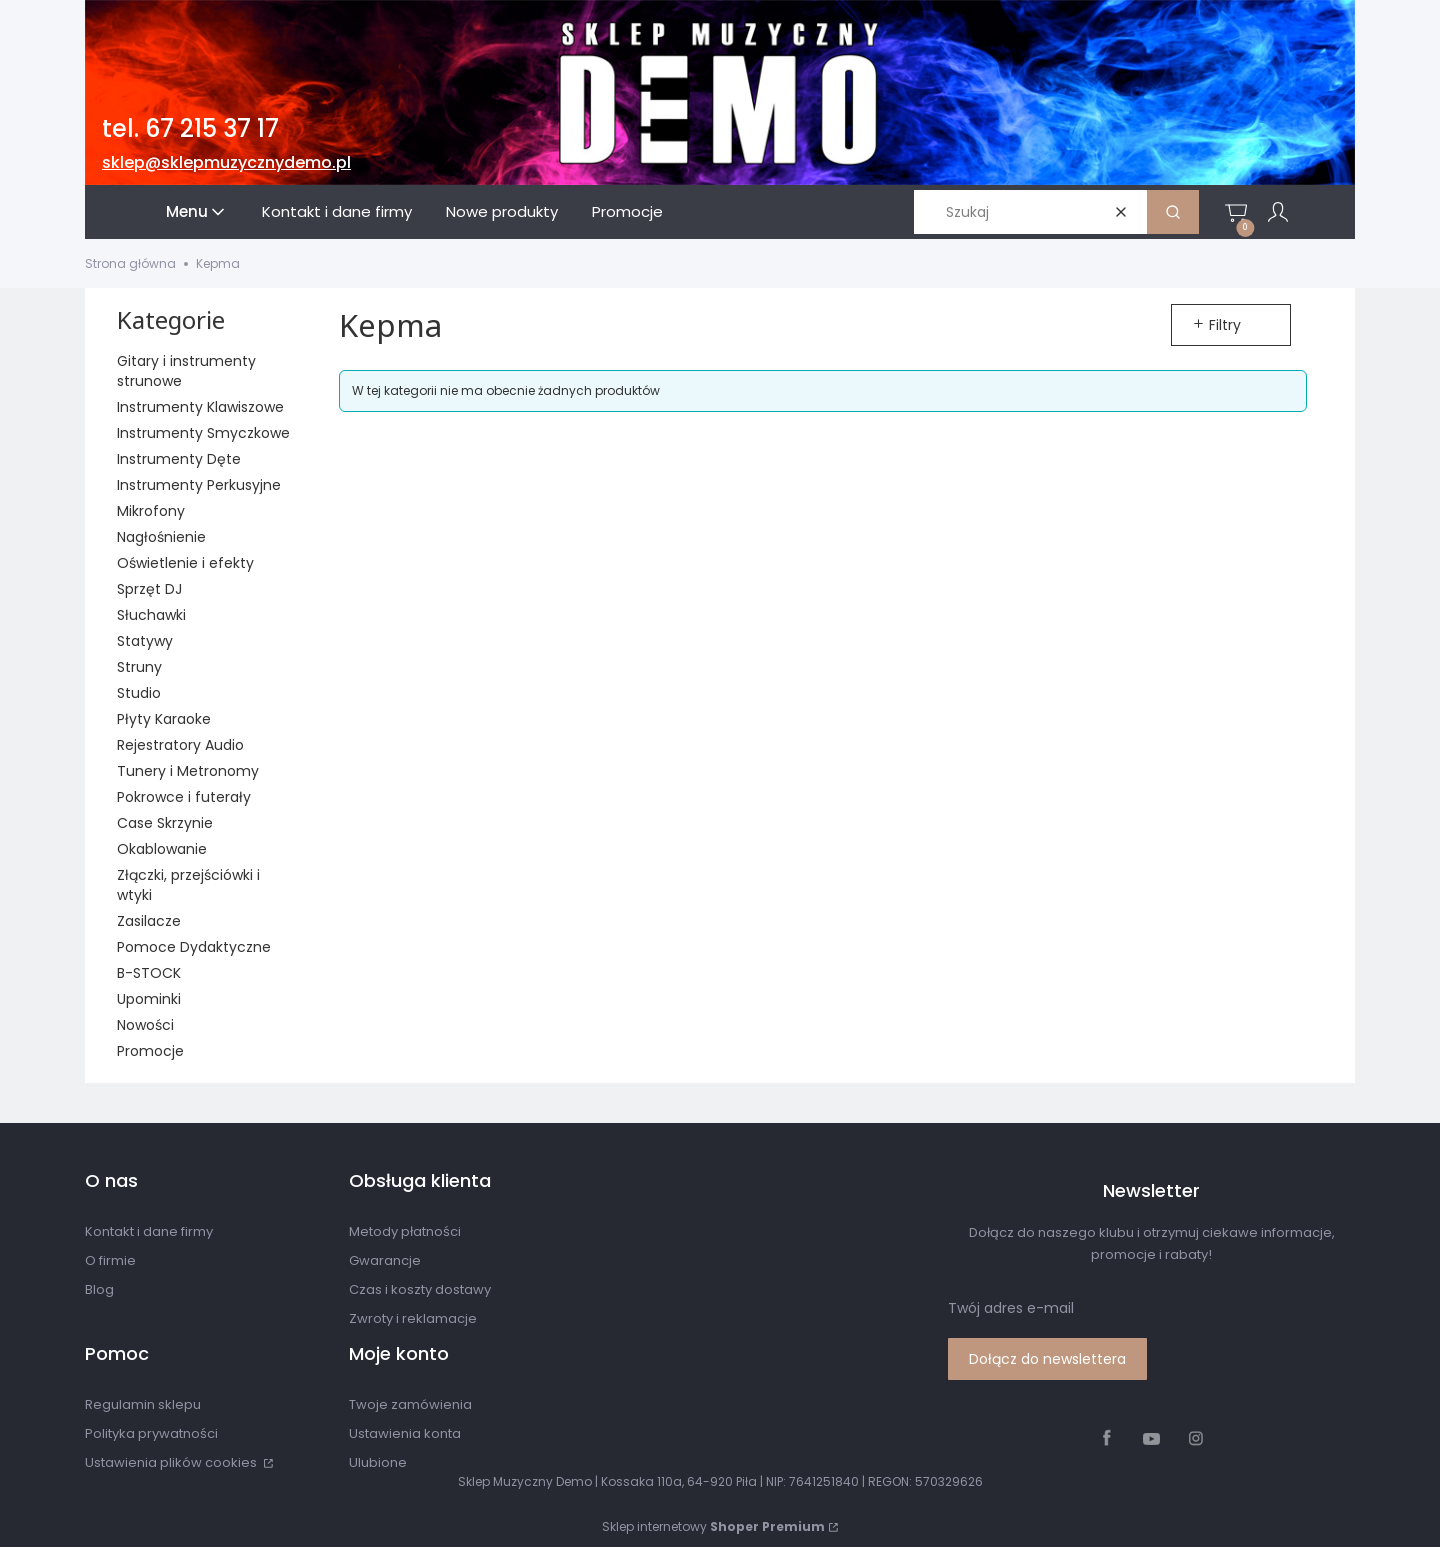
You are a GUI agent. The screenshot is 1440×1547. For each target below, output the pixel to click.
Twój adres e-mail (1011, 1308)
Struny (139, 667)
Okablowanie (162, 849)
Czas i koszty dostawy (420, 1289)
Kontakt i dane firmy (149, 1231)
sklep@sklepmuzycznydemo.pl (226, 162)
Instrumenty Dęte (179, 459)
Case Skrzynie (165, 823)
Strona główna (130, 263)
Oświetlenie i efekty (185, 563)
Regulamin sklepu (143, 1404)
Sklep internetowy (713, 1526)
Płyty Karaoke (164, 719)
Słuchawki (151, 615)
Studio (139, 693)
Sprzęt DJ (149, 589)
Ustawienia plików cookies (172, 1462)
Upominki (149, 999)
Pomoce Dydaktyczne (194, 947)
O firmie (110, 1260)
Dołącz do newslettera (1047, 1359)
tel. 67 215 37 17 (190, 128)
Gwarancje (385, 1260)
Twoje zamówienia (410, 1404)
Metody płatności (405, 1231)
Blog (99, 1289)
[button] (1173, 212)
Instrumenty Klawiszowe (200, 407)
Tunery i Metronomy (188, 771)
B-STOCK (149, 973)
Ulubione (378, 1462)
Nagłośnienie (161, 537)
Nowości (145, 1025)
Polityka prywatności (151, 1433)
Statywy (145, 641)
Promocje (150, 1051)
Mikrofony (151, 511)
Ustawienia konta (405, 1433)
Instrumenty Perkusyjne (199, 485)
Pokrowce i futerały (184, 797)
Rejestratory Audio (180, 745)
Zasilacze (149, 921)
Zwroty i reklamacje (413, 1318)
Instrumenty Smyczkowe (203, 433)
